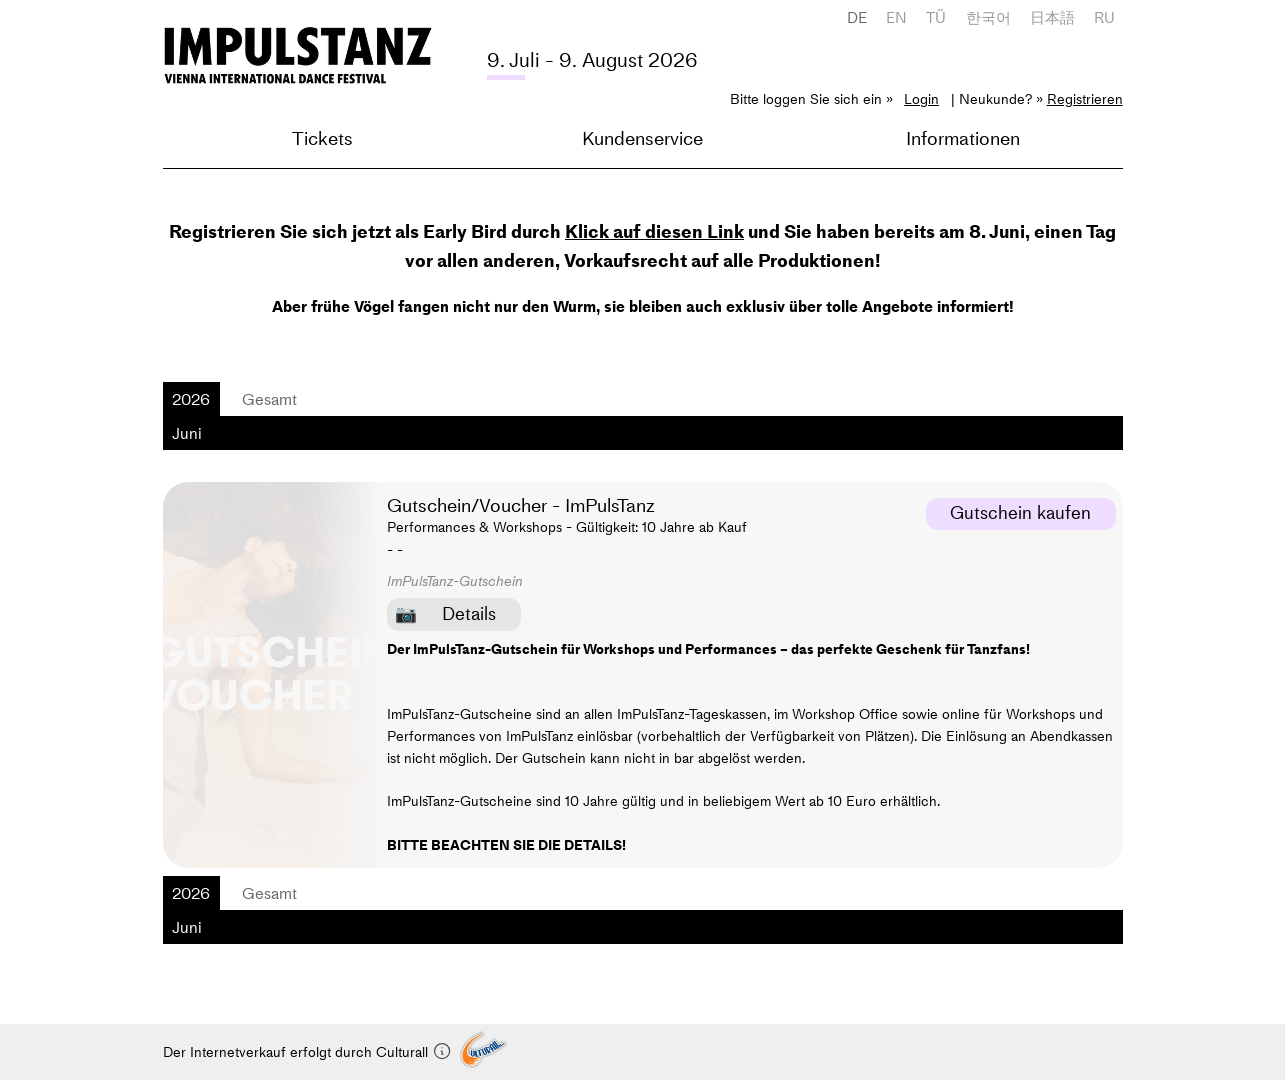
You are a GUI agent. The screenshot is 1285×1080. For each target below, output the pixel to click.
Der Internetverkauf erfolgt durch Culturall (307, 1052)
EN (896, 17)
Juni (187, 433)
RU (1104, 17)
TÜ (936, 17)
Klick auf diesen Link (654, 231)
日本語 (1052, 17)
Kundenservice (642, 138)
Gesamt (269, 399)
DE (857, 17)
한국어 (988, 17)
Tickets (322, 138)
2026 (191, 399)
